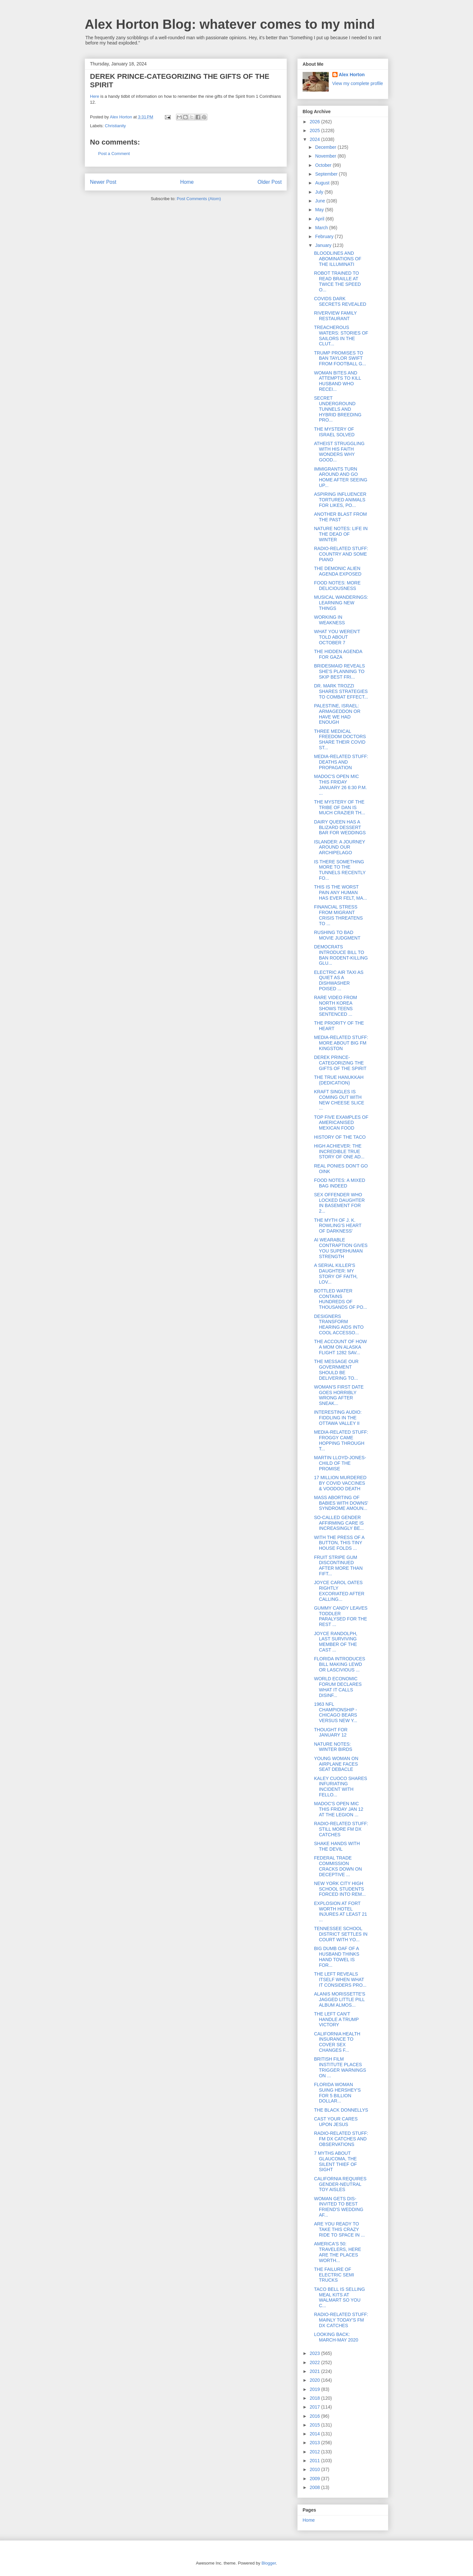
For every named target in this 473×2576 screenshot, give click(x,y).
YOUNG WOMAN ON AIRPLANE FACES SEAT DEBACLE (336, 1764)
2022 (315, 2362)
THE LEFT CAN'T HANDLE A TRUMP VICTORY (336, 2019)
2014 (315, 2433)
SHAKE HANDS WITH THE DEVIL (337, 1846)
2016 (315, 2416)
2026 (315, 121)
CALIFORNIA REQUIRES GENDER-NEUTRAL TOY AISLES (340, 2184)
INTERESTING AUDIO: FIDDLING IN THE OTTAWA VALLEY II (337, 1417)
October (324, 165)
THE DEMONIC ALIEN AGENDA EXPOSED (337, 571)
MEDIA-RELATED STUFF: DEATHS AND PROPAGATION (341, 762)
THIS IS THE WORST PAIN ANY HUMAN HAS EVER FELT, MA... (340, 892)
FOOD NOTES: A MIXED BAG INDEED (339, 1183)
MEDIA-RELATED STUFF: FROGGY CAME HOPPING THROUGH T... (341, 1440)
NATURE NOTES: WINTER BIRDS (333, 1746)
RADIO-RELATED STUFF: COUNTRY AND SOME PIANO (341, 554)
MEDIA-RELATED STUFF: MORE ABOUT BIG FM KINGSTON (341, 1043)
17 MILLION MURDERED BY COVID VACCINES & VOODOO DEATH (340, 1483)
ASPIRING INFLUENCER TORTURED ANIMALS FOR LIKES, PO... (340, 500)
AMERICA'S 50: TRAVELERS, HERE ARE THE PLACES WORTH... (337, 2252)
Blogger (268, 2563)
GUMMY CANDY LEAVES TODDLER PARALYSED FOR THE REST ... (340, 1616)
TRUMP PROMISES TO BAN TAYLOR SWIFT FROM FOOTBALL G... (340, 358)
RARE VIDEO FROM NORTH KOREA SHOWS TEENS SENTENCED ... (335, 1005)
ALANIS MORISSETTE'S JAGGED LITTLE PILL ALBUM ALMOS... (339, 1999)
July (319, 192)
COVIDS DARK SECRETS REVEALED (340, 301)
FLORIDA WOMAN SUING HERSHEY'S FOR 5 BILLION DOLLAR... (337, 2092)
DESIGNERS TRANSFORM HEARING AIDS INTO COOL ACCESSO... (339, 1324)
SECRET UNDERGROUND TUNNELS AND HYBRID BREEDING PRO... (337, 409)
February (325, 236)
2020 (315, 2380)
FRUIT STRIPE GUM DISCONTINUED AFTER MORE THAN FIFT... (338, 1565)
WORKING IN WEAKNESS (329, 619)
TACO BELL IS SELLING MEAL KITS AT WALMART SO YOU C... (339, 2297)
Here (94, 96)
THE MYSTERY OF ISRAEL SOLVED (334, 431)
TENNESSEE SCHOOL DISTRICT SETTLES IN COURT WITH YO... (340, 1934)
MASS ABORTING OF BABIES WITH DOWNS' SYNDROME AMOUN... (341, 1503)
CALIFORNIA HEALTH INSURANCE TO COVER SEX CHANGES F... (337, 2042)
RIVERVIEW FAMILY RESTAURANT (335, 315)
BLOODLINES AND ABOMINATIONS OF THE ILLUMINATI (337, 259)
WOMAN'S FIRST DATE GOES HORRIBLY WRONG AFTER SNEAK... (339, 1395)
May (320, 209)
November (326, 156)
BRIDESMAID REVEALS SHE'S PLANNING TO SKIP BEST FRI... (339, 671)
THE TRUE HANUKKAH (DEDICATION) (338, 1080)
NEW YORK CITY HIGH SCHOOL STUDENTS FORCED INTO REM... (340, 1889)
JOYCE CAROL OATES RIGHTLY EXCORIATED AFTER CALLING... (339, 1590)
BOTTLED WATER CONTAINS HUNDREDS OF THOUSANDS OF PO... (340, 1299)
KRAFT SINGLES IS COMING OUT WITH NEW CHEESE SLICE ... (339, 1100)
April (320, 218)
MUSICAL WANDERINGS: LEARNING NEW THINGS (341, 603)
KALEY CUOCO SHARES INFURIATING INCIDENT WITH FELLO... (340, 1786)
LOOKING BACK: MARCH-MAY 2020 (336, 2337)
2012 (315, 2451)
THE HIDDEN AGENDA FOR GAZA (338, 654)
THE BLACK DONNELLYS (341, 2110)
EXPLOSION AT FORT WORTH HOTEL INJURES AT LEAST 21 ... (340, 1911)
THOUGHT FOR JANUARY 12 (330, 1732)
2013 (315, 2442)
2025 (315, 130)
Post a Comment (114, 153)
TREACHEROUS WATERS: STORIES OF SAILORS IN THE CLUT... (341, 335)
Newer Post (103, 182)
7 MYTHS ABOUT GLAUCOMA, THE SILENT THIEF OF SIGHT (335, 2161)
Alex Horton (352, 74)
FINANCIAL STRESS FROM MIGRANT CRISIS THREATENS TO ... (338, 915)
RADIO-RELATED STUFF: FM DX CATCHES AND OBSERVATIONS (341, 2139)
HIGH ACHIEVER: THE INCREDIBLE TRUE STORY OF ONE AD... (339, 1151)
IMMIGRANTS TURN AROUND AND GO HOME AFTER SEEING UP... (340, 477)
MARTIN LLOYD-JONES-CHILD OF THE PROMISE (340, 1463)
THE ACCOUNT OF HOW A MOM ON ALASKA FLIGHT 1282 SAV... (340, 1347)
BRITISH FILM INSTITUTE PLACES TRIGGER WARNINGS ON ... (340, 2067)
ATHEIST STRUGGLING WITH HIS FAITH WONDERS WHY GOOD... (339, 451)
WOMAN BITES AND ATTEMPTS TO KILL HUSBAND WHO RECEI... (337, 381)
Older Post (269, 182)
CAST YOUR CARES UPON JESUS (336, 2121)
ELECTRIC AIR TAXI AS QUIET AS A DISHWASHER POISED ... (338, 980)
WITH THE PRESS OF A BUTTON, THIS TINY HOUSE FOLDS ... (339, 1543)
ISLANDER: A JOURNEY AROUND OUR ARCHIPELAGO (339, 847)
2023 (315, 2353)
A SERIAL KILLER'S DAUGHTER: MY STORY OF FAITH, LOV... (336, 1273)
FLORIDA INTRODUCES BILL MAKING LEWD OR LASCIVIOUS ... (339, 1664)
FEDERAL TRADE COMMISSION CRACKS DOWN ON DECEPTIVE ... (338, 1866)
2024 (315, 139)
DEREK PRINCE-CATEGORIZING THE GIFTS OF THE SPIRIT (340, 1063)
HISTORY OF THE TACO (340, 1137)
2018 (315, 2398)
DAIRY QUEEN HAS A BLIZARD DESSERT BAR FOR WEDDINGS (340, 827)
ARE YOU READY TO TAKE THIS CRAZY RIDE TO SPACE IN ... (339, 2229)
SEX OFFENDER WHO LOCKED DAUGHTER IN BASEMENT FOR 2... (339, 1203)
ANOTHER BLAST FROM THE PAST (340, 516)
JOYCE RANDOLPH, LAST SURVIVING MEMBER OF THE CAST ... (335, 1641)
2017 (315, 2407)
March (322, 227)
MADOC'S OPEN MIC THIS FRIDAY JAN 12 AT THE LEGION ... (338, 1809)
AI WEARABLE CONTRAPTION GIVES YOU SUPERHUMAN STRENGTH (341, 1248)
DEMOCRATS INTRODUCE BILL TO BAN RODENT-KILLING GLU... (341, 955)
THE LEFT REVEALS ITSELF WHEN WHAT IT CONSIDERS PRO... (340, 1979)
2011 (315, 2460)
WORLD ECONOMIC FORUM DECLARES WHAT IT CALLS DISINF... (338, 1687)
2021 (315, 2371)
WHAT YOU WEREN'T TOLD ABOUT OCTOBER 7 (337, 637)
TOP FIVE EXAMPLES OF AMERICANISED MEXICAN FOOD (341, 1123)
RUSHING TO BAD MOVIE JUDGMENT (337, 935)
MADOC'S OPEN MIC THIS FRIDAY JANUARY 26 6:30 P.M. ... (340, 784)
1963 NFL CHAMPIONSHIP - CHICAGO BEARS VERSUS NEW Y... (335, 1712)
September (327, 174)
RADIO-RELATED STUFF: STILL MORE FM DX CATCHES (341, 1829)
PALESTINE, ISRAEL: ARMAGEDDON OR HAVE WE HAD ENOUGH (337, 714)
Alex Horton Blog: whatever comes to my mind (230, 24)
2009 (315, 2478)
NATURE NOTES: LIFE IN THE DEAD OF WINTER (341, 534)
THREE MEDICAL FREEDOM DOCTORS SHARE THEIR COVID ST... (340, 739)
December (326, 147)
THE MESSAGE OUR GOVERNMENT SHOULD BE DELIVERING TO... (336, 1369)
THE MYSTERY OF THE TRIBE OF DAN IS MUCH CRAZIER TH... (339, 807)
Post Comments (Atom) (199, 198)
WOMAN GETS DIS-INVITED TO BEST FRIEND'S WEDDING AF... (338, 2207)
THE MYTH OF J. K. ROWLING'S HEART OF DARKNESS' (337, 1226)
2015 (315, 2425)
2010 (315, 2469)
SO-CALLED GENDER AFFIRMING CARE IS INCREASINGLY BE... (339, 1523)
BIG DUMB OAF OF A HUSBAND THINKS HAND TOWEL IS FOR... (336, 1956)
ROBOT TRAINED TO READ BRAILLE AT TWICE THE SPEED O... (337, 281)
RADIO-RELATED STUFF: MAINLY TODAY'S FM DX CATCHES (341, 2320)
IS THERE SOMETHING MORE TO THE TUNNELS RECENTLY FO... (340, 870)
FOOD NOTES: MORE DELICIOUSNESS (337, 585)
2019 (315, 2389)
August (322, 182)
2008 (315, 2487)
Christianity (115, 125)
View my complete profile (357, 83)
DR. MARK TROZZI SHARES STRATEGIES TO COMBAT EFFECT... (341, 691)
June (320, 200)
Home (187, 182)
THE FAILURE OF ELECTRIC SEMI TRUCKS (334, 2275)
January (324, 245)
